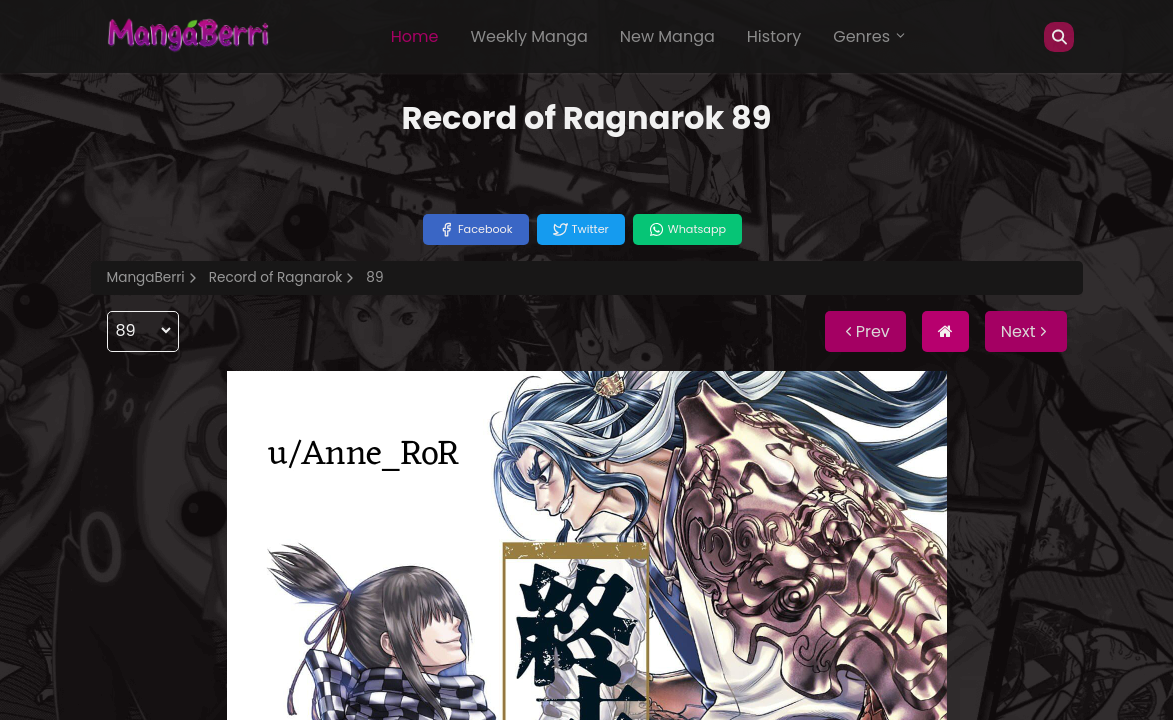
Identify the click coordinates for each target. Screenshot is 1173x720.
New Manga (667, 36)
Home (415, 36)
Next (1026, 331)
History (774, 36)
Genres (870, 36)
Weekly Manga (528, 36)
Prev (865, 331)
